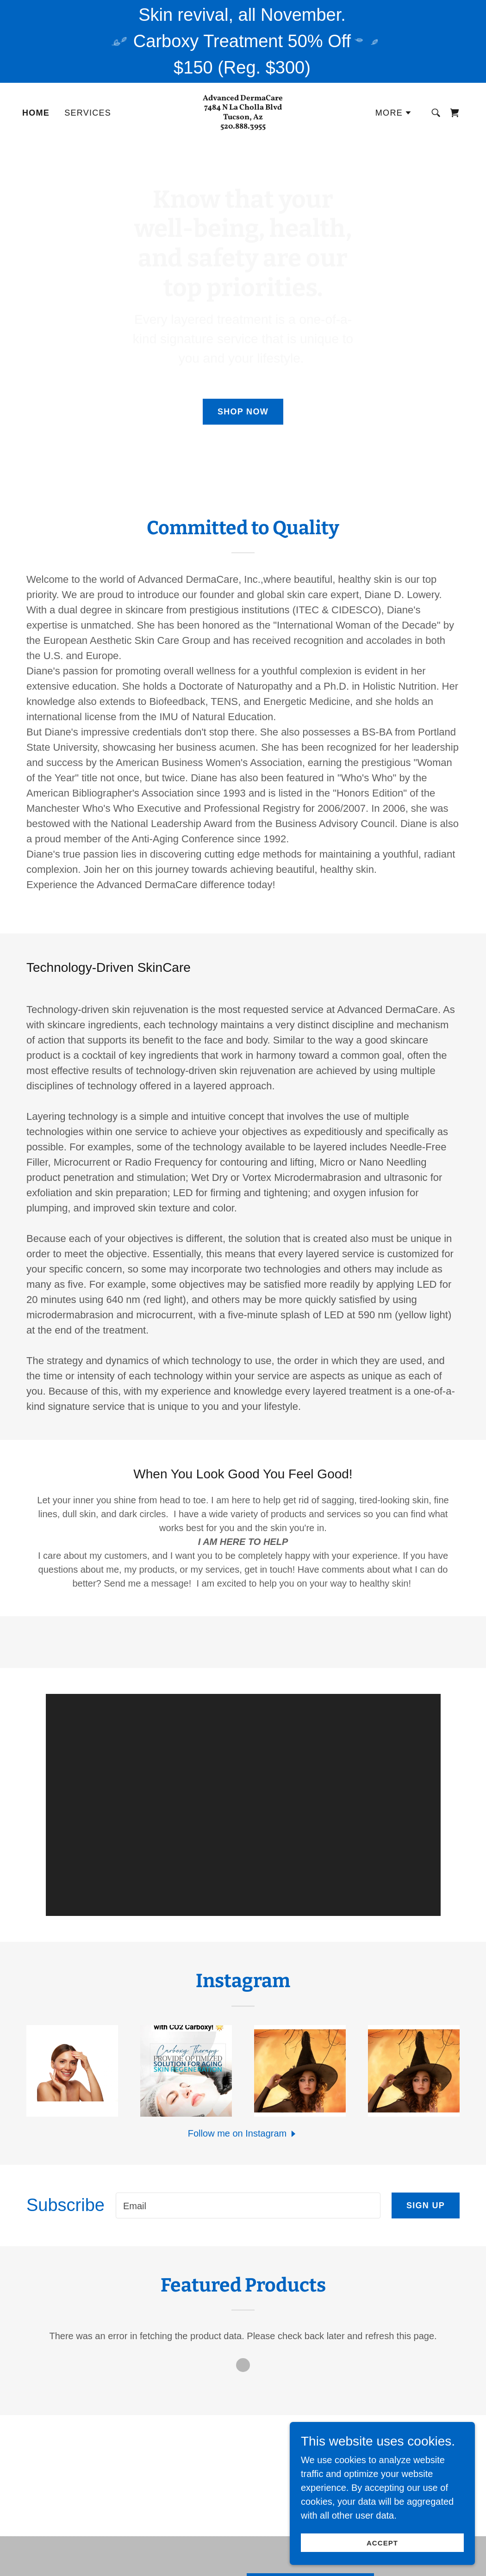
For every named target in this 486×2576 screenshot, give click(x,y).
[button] (393, 112)
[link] (243, 125)
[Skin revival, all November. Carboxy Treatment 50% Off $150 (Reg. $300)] (243, 41)
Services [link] (87, 112)
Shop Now (243, 411)
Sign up (425, 2052)
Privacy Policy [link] (260, 2557)
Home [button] (200, 2557)
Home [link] (36, 112)
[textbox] (248, 2053)
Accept (382, 2543)
